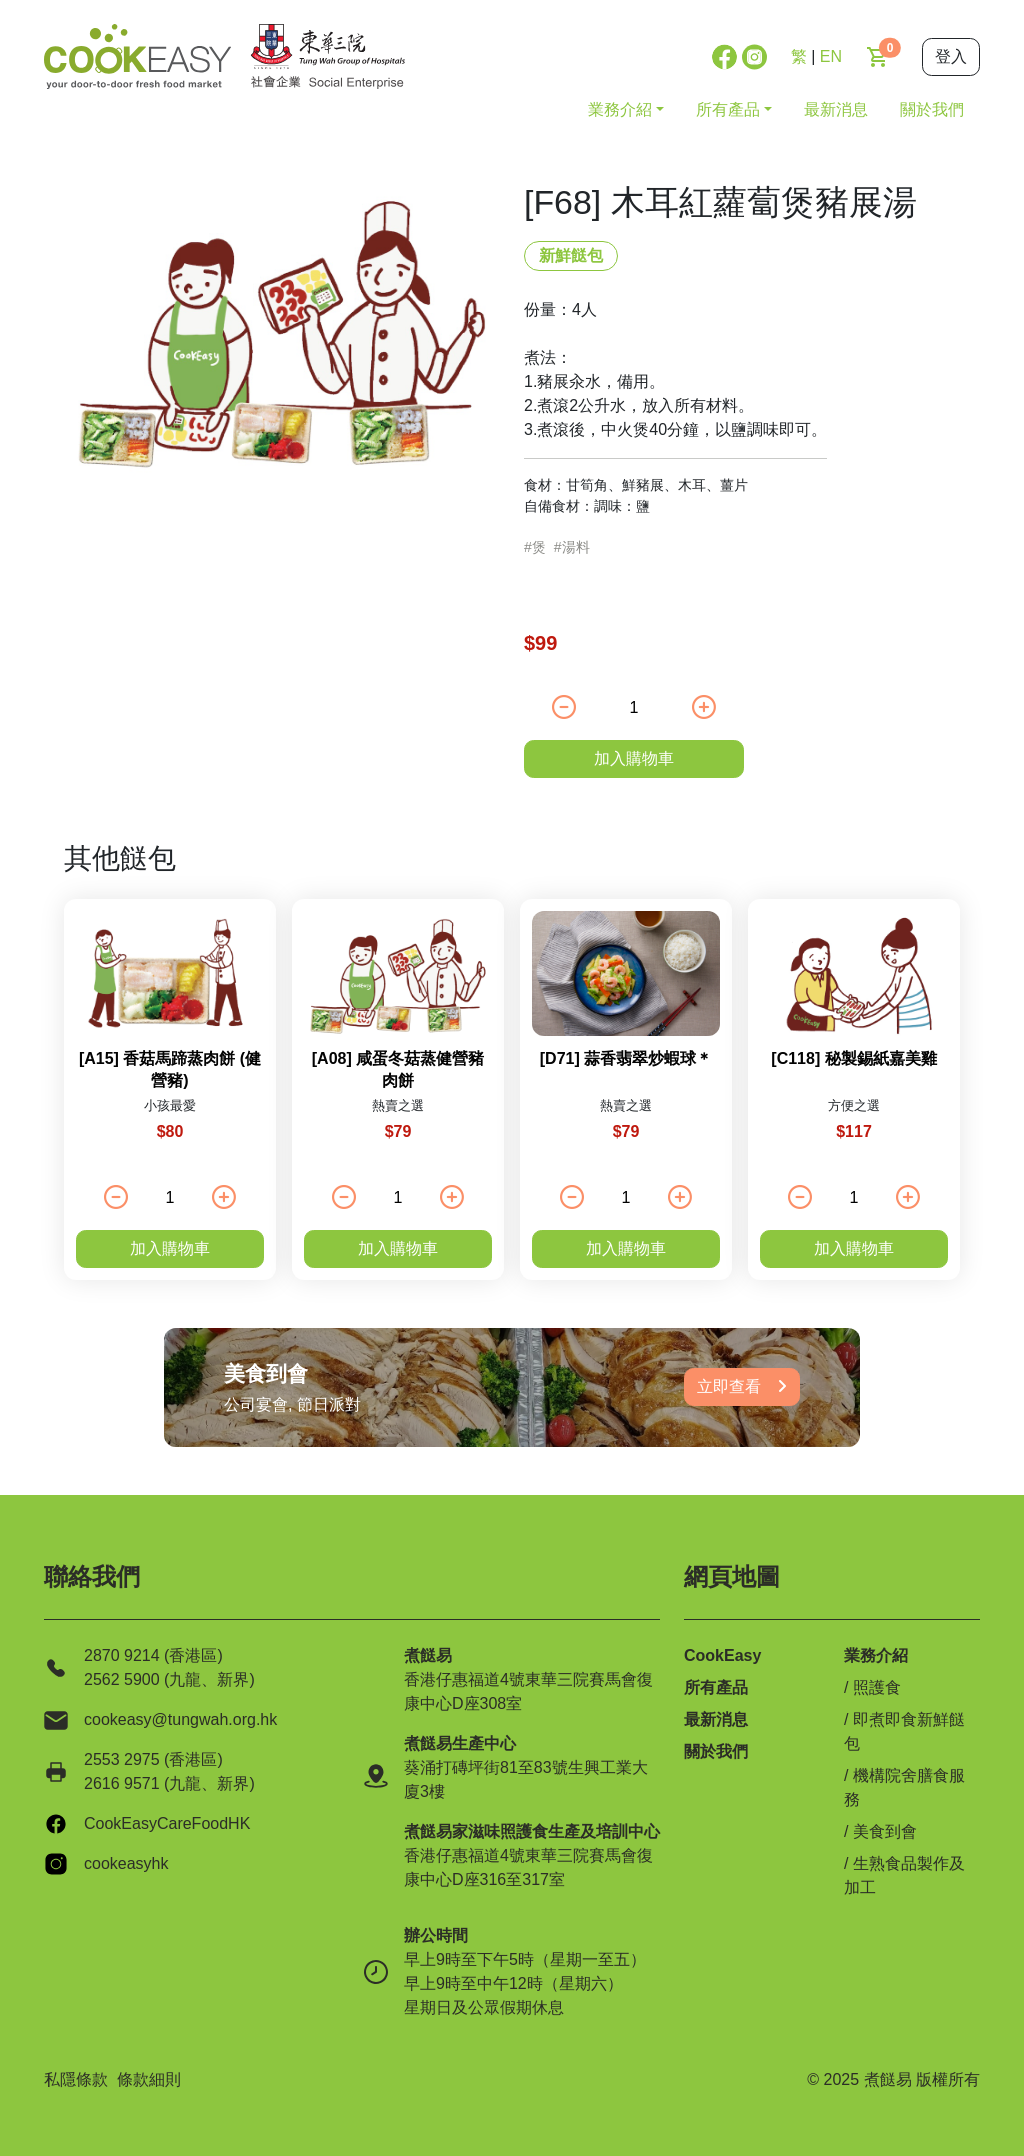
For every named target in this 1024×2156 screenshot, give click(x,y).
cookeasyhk (126, 1863)
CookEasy (722, 1655)
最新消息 (836, 109)
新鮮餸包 (571, 255)
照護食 (877, 1687)
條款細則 (149, 2079)
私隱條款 (76, 2079)
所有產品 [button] (728, 109)
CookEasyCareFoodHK (167, 1823)
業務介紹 (876, 1655)
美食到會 (885, 1831)
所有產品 (716, 1687)
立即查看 (742, 1386)
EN (831, 56)
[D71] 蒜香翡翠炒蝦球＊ (626, 1058)
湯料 (576, 547)
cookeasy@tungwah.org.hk (180, 1719)
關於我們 (932, 109)
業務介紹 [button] (620, 109)
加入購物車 (634, 758)
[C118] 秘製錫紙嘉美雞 (853, 1058)
